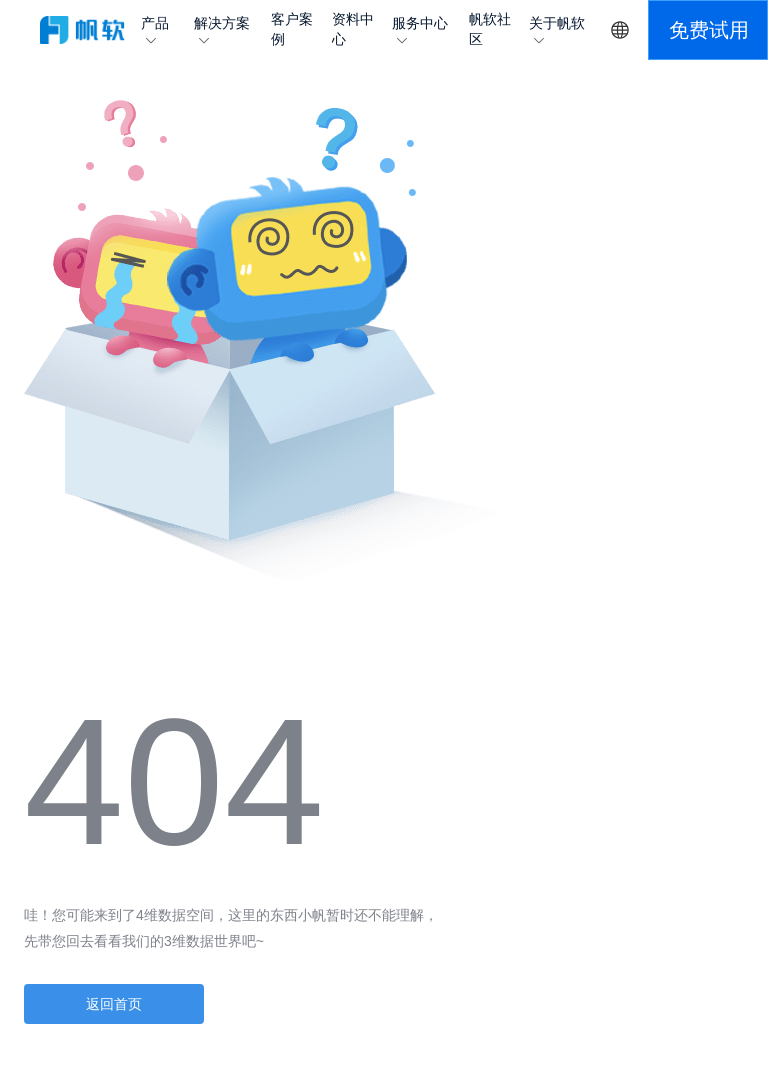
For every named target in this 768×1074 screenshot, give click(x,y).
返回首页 (114, 1004)
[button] (708, 30)
